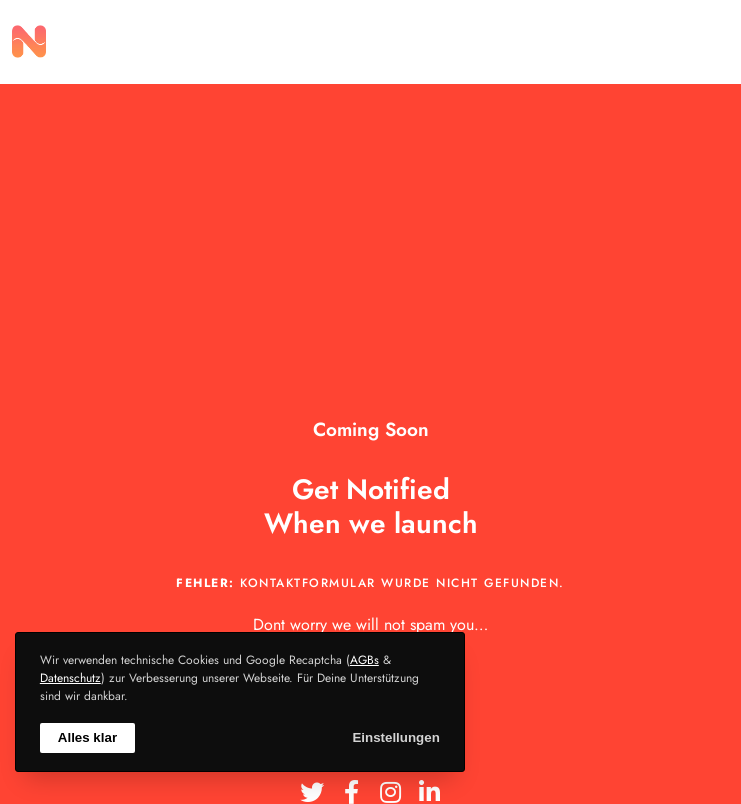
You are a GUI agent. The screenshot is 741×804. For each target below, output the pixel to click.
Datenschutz (70, 678)
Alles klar (87, 737)
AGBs (364, 660)
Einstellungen (395, 737)
